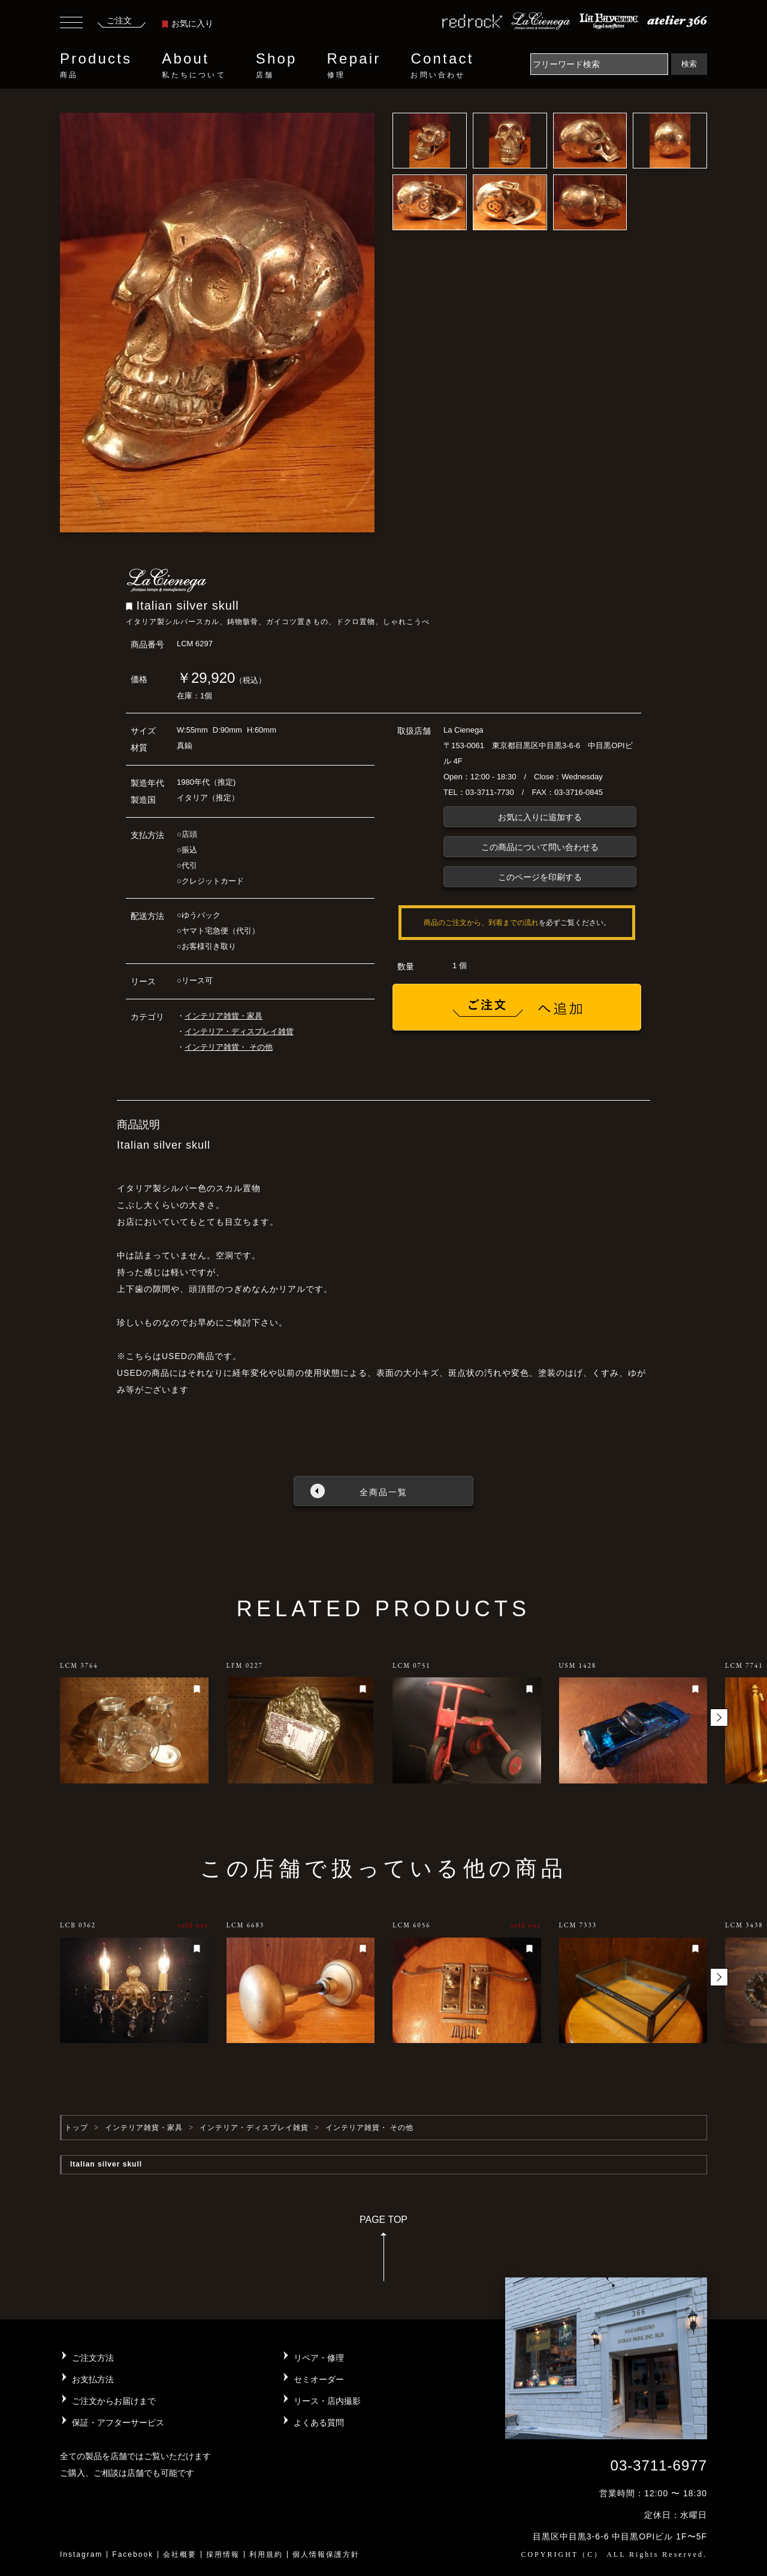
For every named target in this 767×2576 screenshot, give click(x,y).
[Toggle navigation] (71, 24)
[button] (719, 1718)
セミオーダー (319, 2379)
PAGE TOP (383, 2252)
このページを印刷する (540, 877)
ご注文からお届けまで (114, 2401)
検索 (689, 63)
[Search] (599, 64)
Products (96, 65)
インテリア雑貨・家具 (223, 1015)
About (193, 65)
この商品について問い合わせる (540, 847)
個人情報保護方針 (326, 2554)
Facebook (132, 2554)
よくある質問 (319, 2422)
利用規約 (266, 2554)
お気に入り (187, 23)
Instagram (81, 2554)
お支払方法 (93, 2379)
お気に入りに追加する (540, 817)
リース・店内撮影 (327, 2401)
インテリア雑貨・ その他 (229, 1047)
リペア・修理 (319, 2358)
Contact (441, 65)
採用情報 (223, 2554)
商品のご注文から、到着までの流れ (481, 922)
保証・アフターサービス (118, 2422)
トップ (76, 2127)
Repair (354, 65)
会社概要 (180, 2554)
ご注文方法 (93, 2358)
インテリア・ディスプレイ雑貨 (239, 1031)
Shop (276, 65)
